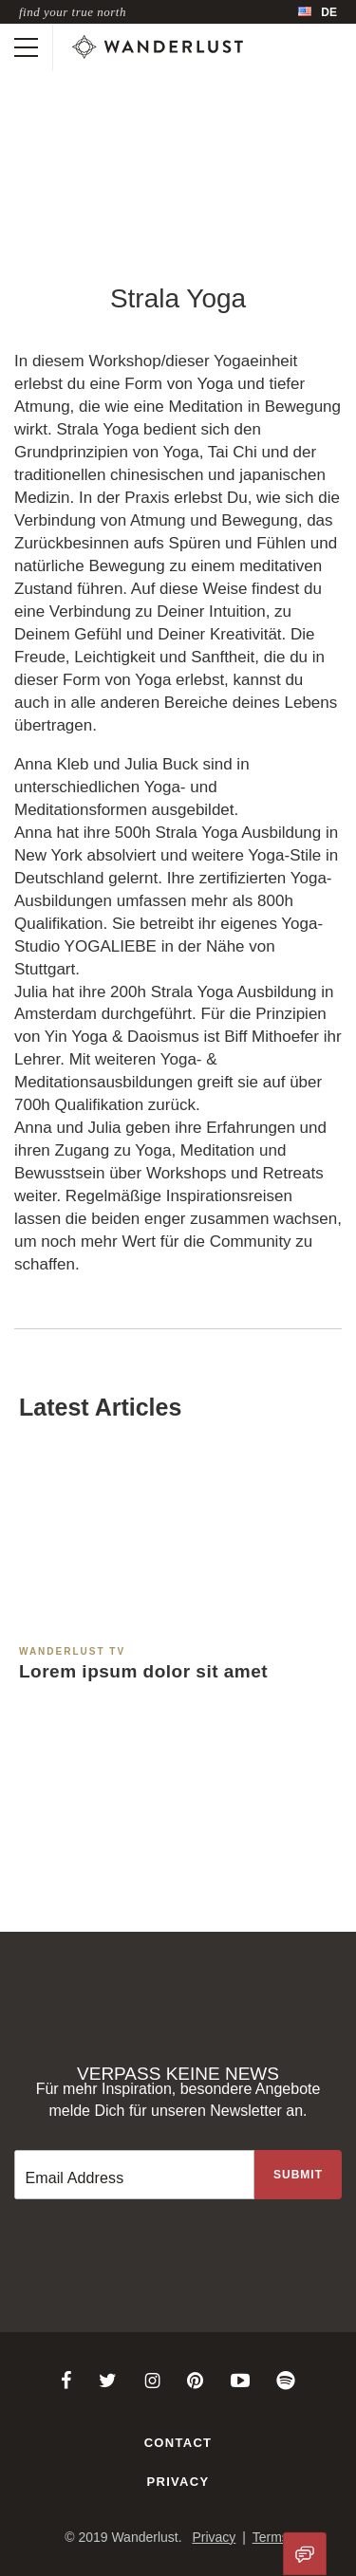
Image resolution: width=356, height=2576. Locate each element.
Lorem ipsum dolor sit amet (143, 1671)
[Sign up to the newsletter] (298, 2174)
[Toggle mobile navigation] (26, 47)
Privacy (178, 2481)
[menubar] (317, 12)
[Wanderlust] (157, 47)
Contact (178, 2443)
